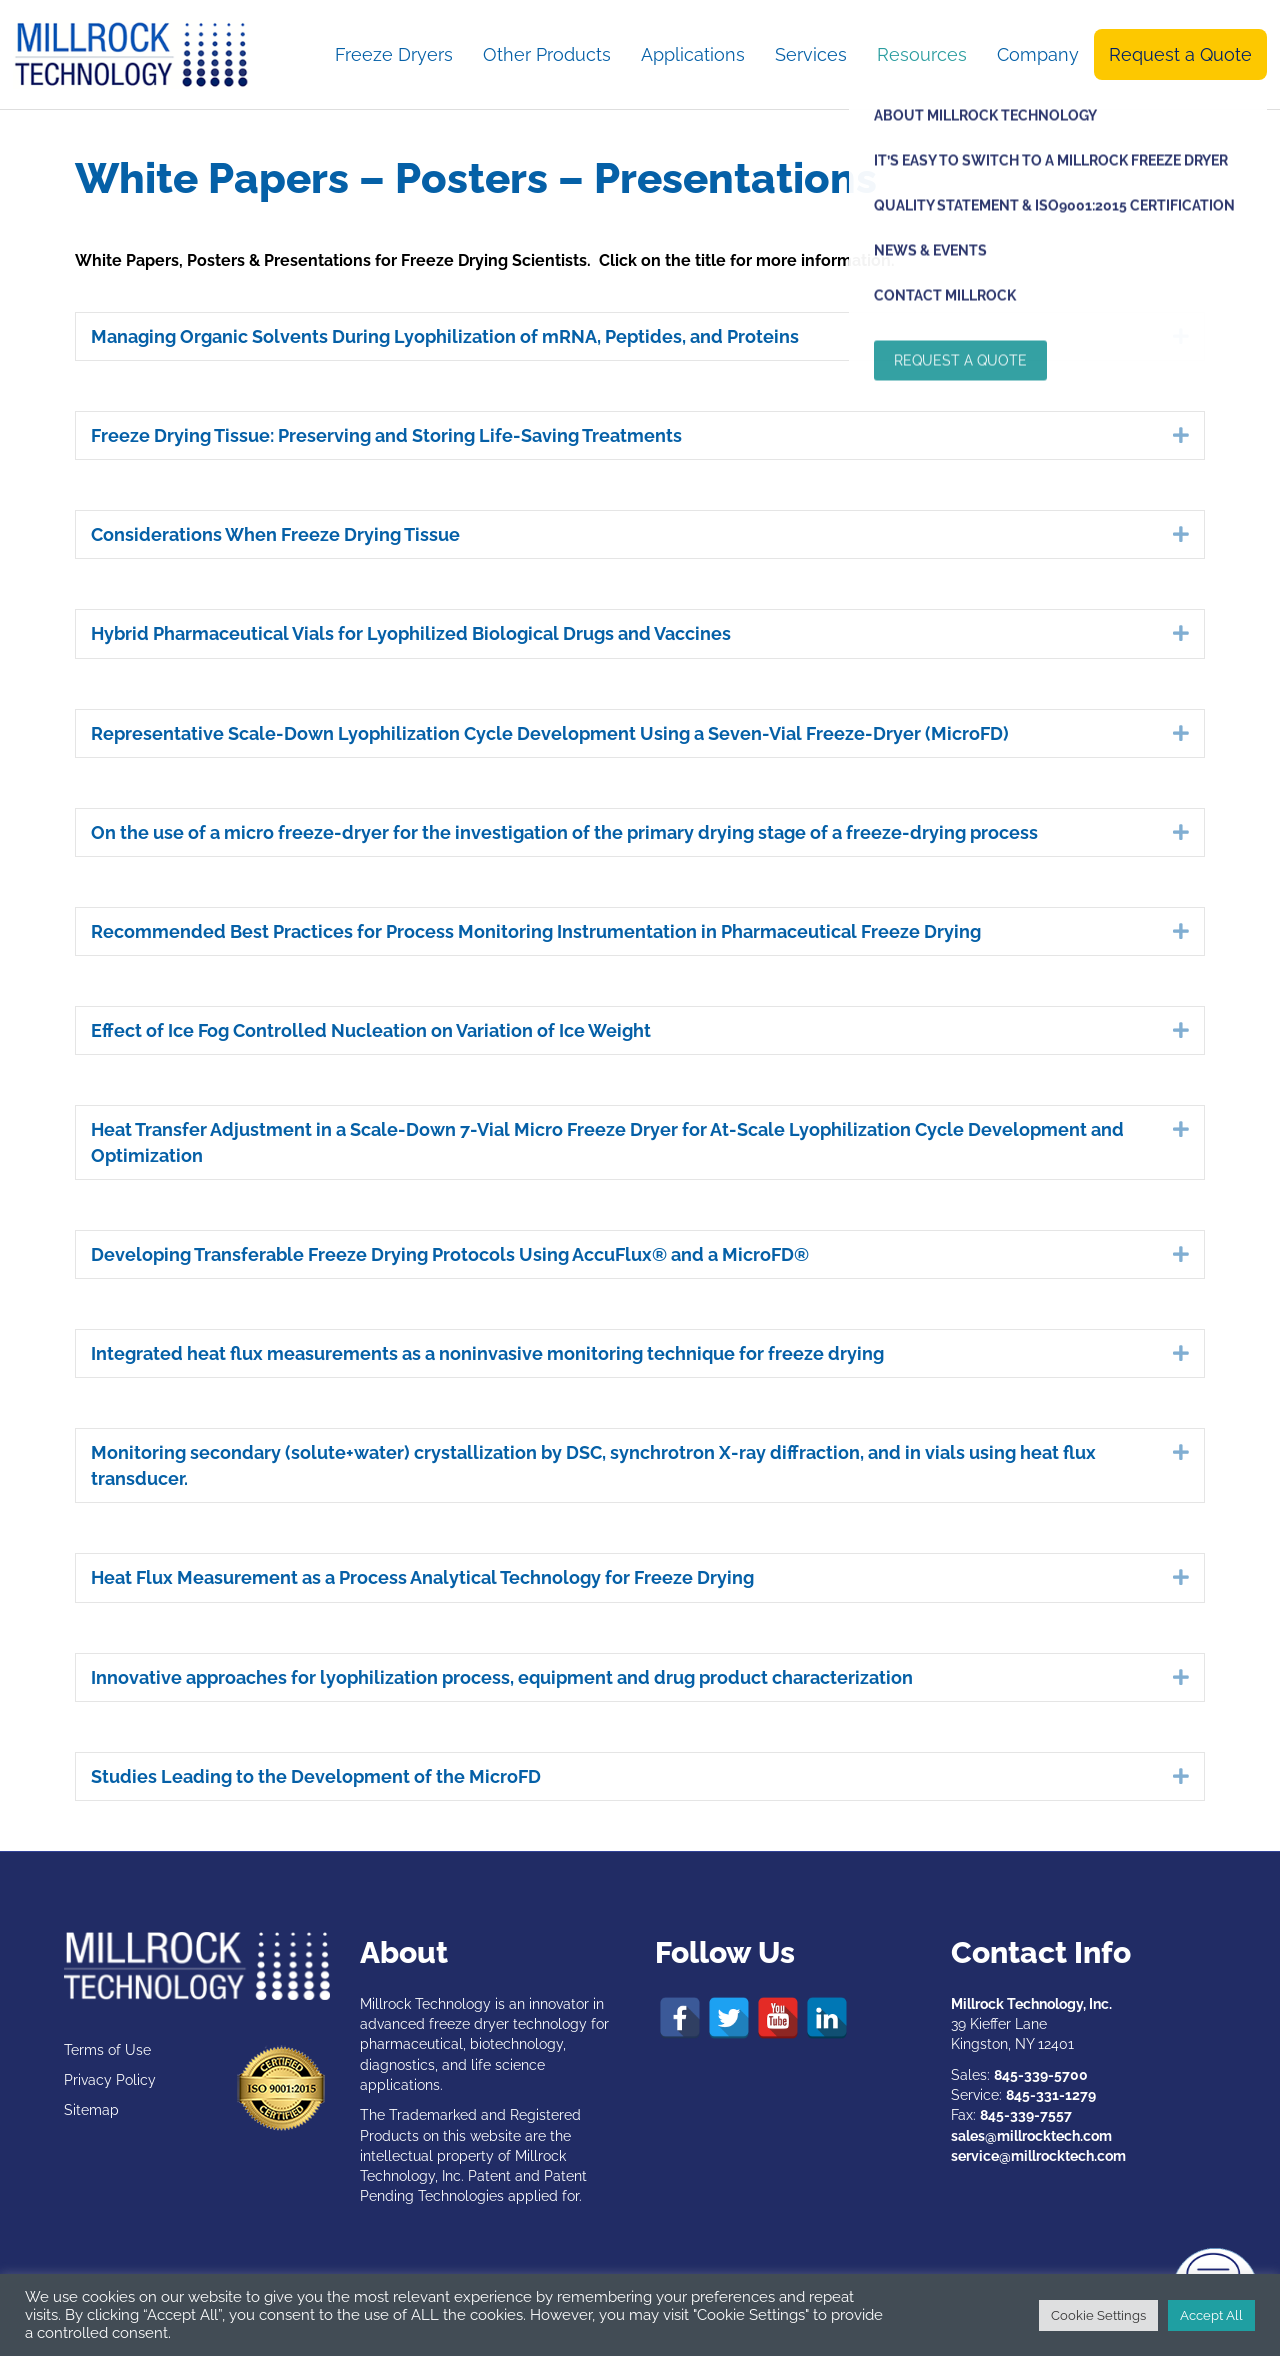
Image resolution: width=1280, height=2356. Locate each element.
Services (811, 54)
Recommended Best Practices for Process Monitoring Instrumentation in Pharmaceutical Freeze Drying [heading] (536, 931)
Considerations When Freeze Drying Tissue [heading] (275, 534)
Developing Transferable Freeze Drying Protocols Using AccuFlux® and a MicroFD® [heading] (450, 1254)
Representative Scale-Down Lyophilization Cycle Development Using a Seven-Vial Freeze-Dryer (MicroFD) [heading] (550, 733)
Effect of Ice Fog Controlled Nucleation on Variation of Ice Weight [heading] (371, 1030)
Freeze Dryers (394, 54)
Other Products (547, 54)
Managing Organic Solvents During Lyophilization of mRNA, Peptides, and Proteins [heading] (445, 336)
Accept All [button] (1211, 2315)
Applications (693, 54)
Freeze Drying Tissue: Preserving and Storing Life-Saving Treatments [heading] (386, 435)
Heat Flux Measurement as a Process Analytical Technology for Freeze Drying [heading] (422, 1577)
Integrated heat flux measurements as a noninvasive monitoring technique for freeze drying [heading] (487, 1353)
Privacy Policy (110, 2080)
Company (1038, 54)
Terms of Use (107, 2050)
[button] (1181, 336)
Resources (922, 54)
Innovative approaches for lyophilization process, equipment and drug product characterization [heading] (502, 1677)
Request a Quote (1180, 54)
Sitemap (91, 2110)
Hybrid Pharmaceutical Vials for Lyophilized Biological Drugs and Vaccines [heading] (411, 633)
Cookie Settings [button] (1098, 2315)
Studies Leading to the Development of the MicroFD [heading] (316, 1776)
